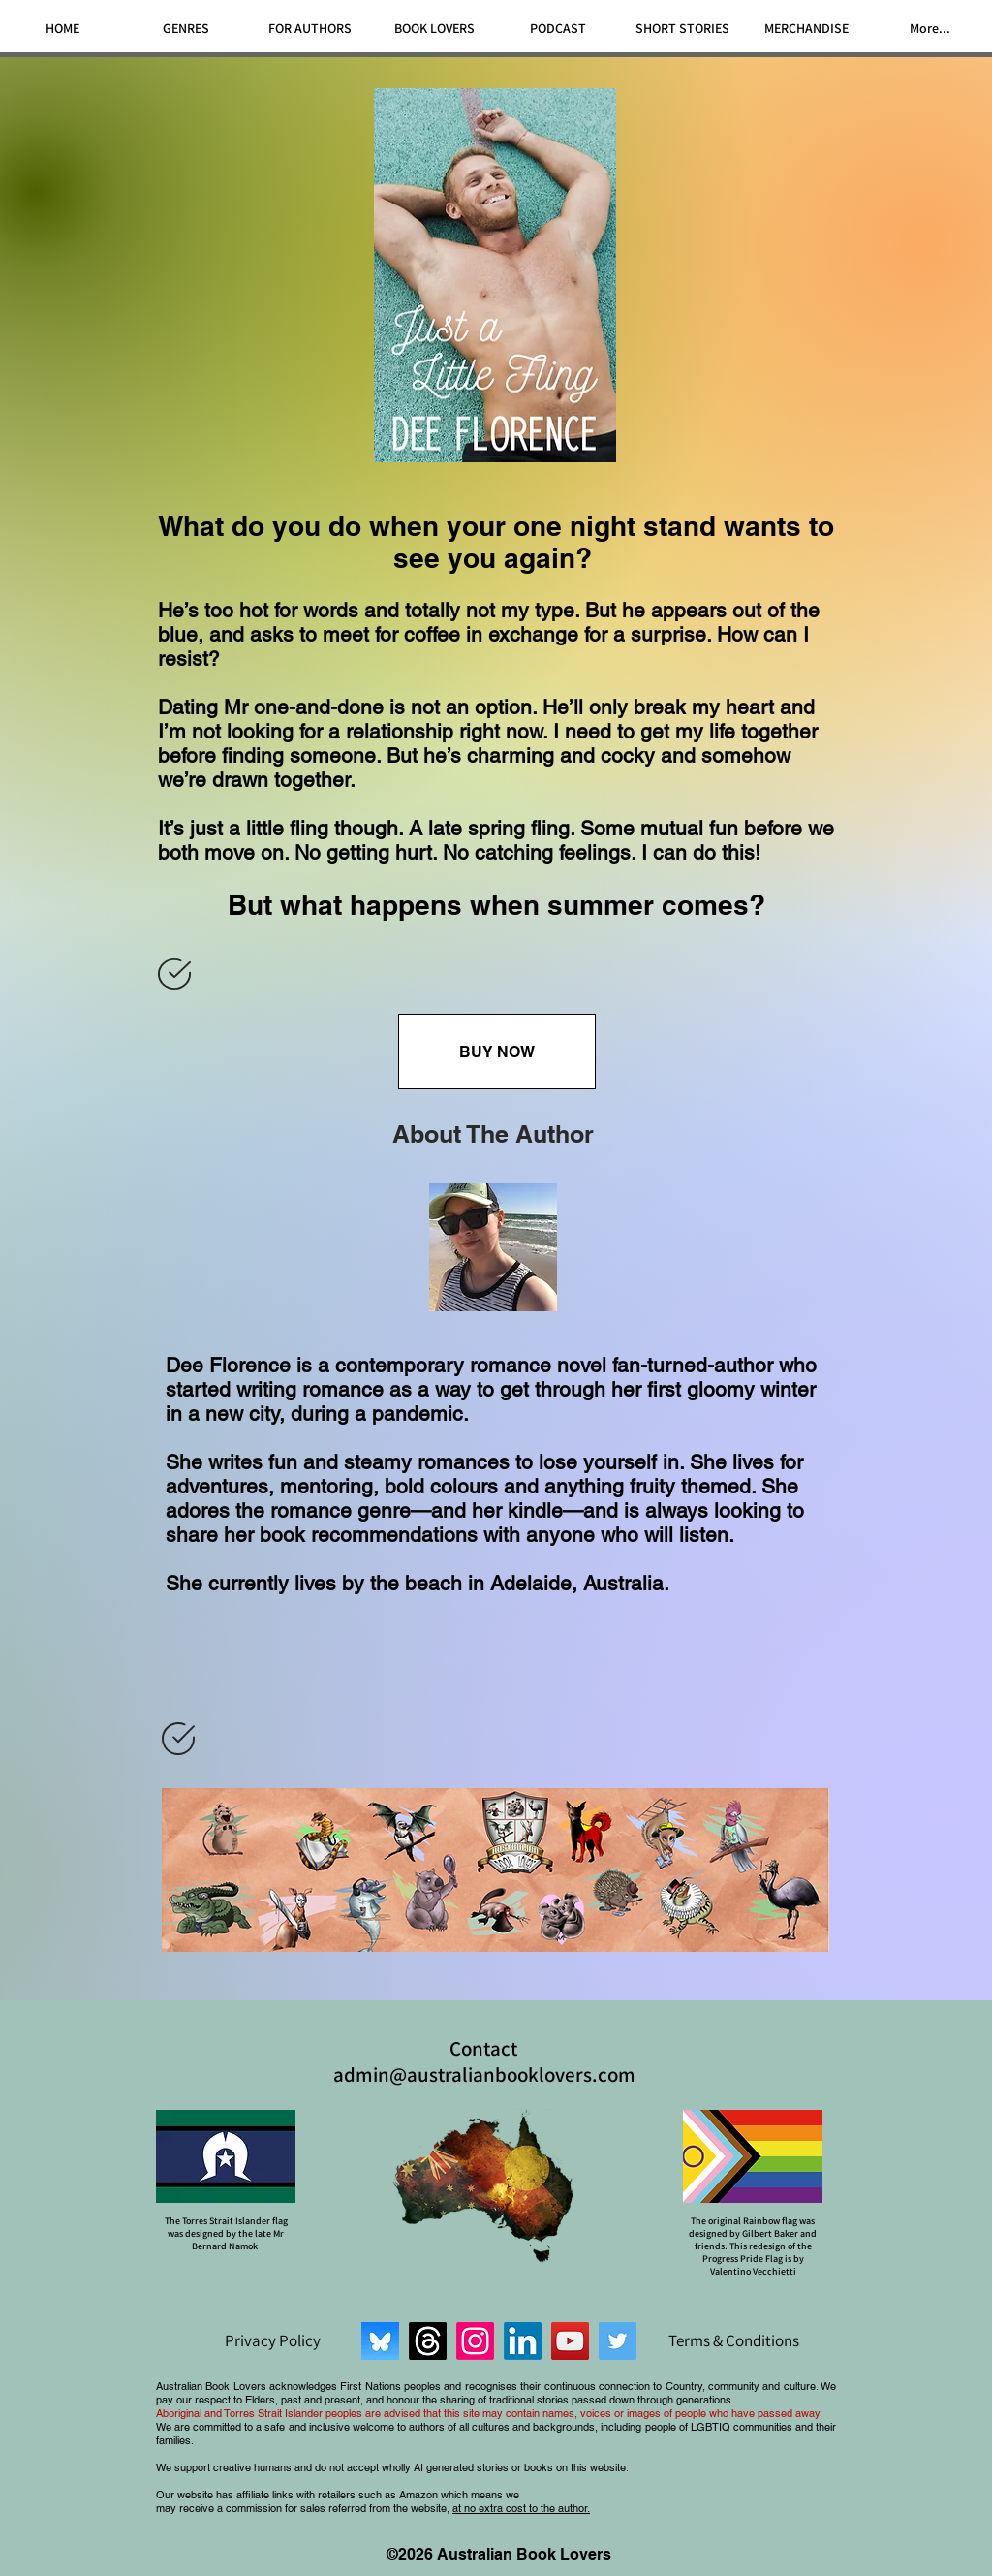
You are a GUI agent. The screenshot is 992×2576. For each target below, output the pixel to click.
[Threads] (428, 2341)
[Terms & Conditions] (733, 2340)
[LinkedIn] (523, 2341)
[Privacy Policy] (272, 2340)
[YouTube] (570, 2341)
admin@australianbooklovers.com (484, 2074)
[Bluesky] (380, 2341)
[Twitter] (617, 2341)
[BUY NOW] (497, 1051)
